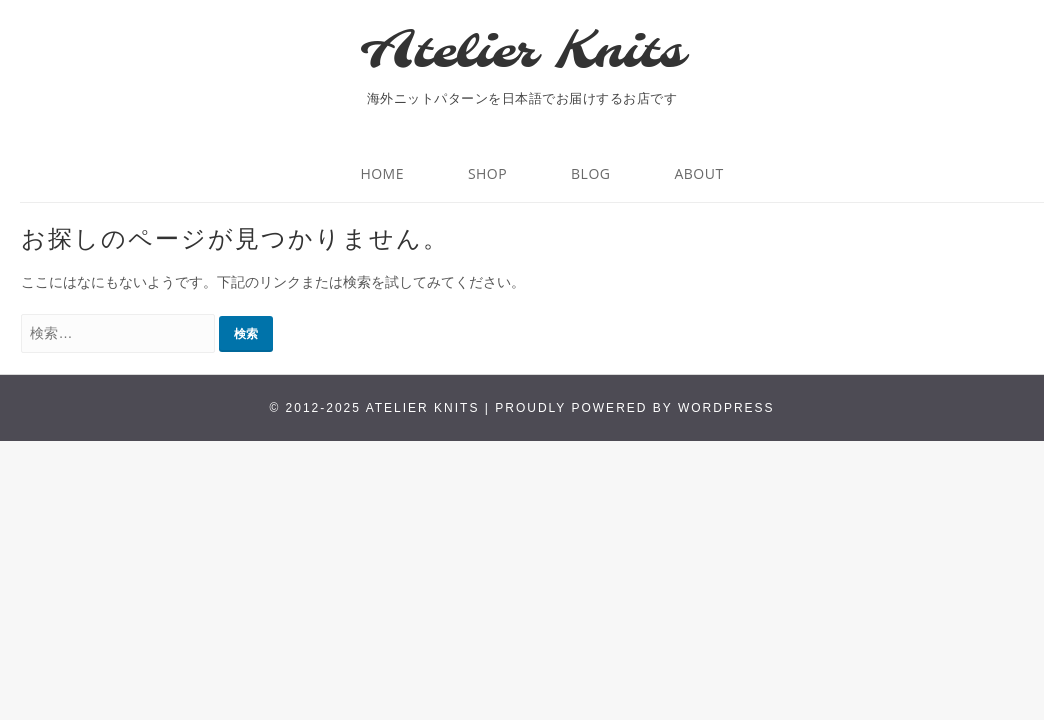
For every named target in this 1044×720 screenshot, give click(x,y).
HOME (382, 173)
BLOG (590, 173)
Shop (487, 173)
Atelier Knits (522, 53)
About (698, 173)
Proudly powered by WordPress (634, 408)
